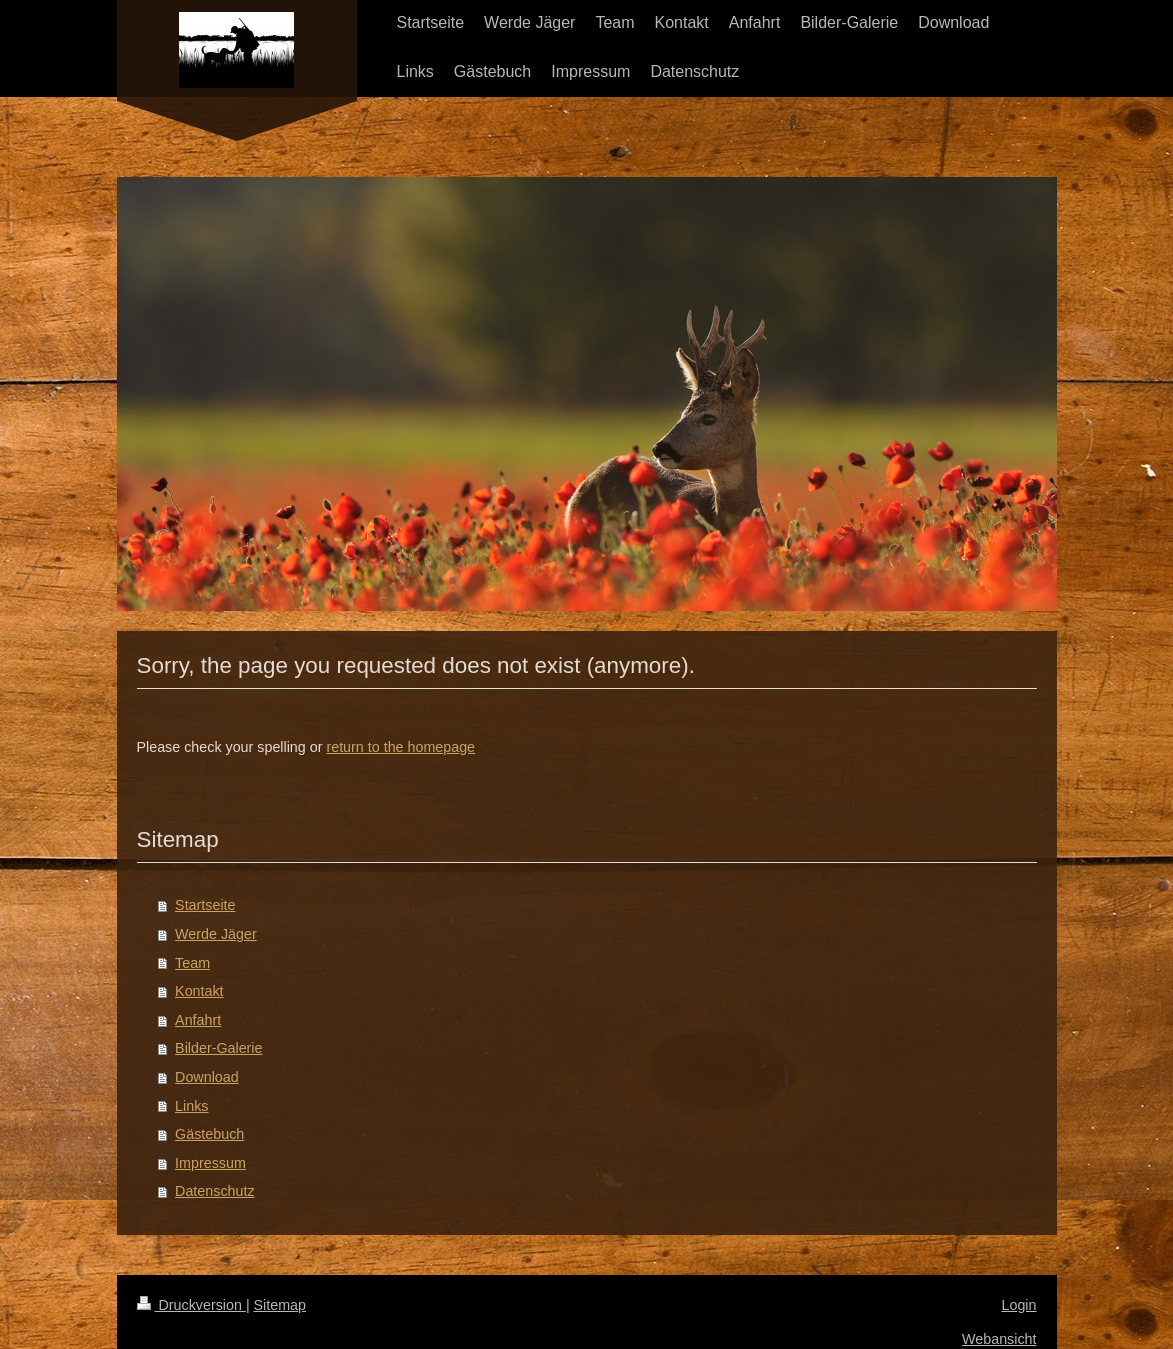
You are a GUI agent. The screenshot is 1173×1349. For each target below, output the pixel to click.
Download (207, 1077)
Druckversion (191, 1305)
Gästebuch (209, 1134)
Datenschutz (214, 1191)
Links (191, 1106)
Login (1019, 1305)
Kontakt (199, 991)
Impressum (210, 1163)
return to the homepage (400, 747)
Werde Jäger (216, 934)
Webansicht (999, 1339)
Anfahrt (198, 1020)
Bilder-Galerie (218, 1048)
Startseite (205, 905)
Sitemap (280, 1305)
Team (192, 963)
